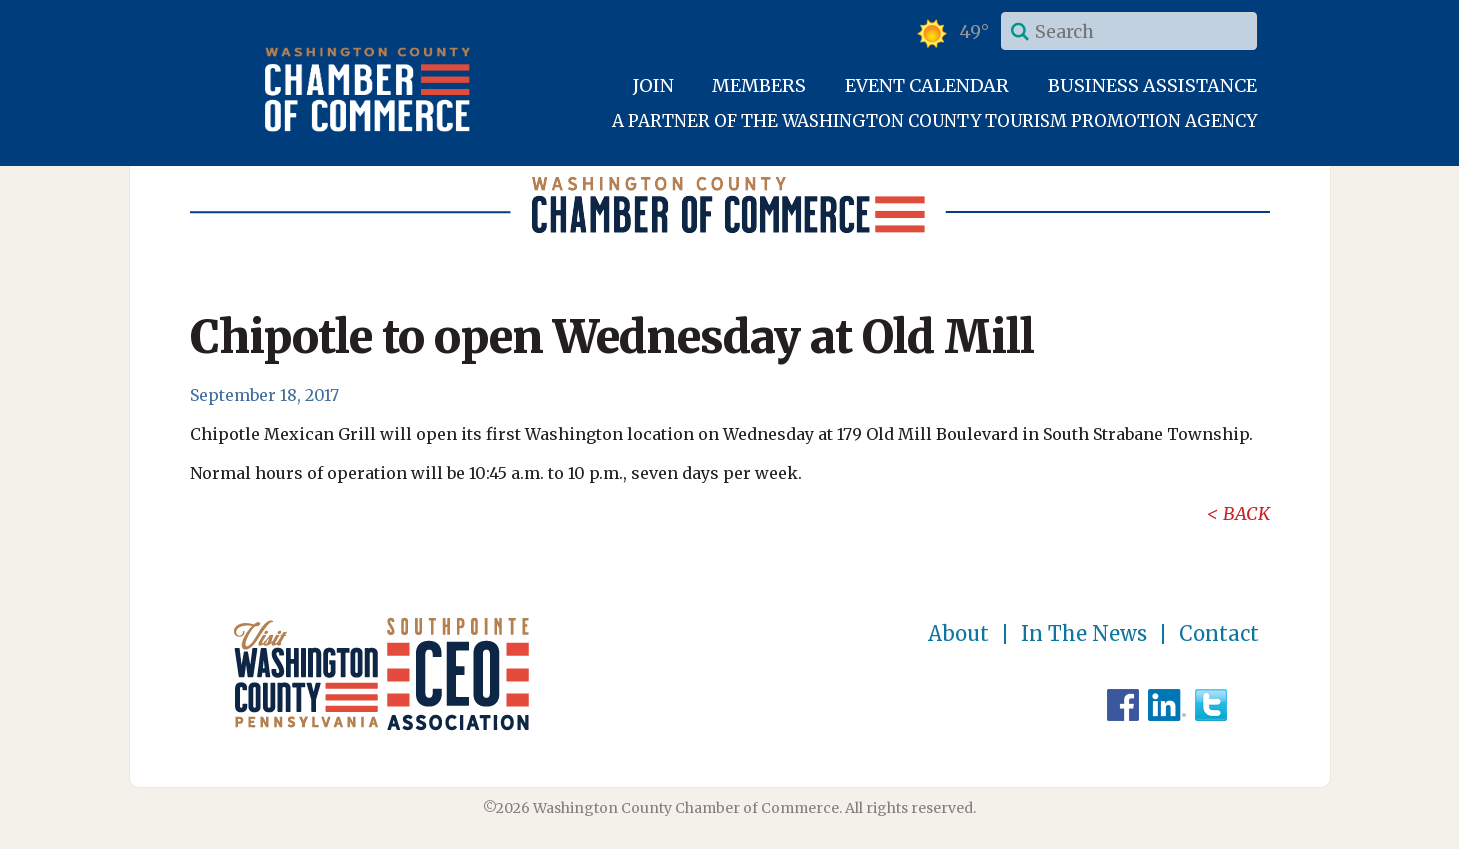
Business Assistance (1152, 85)
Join (653, 85)
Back (1246, 513)
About (958, 634)
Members (759, 85)
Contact (1219, 634)
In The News (1084, 634)
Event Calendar (927, 85)
